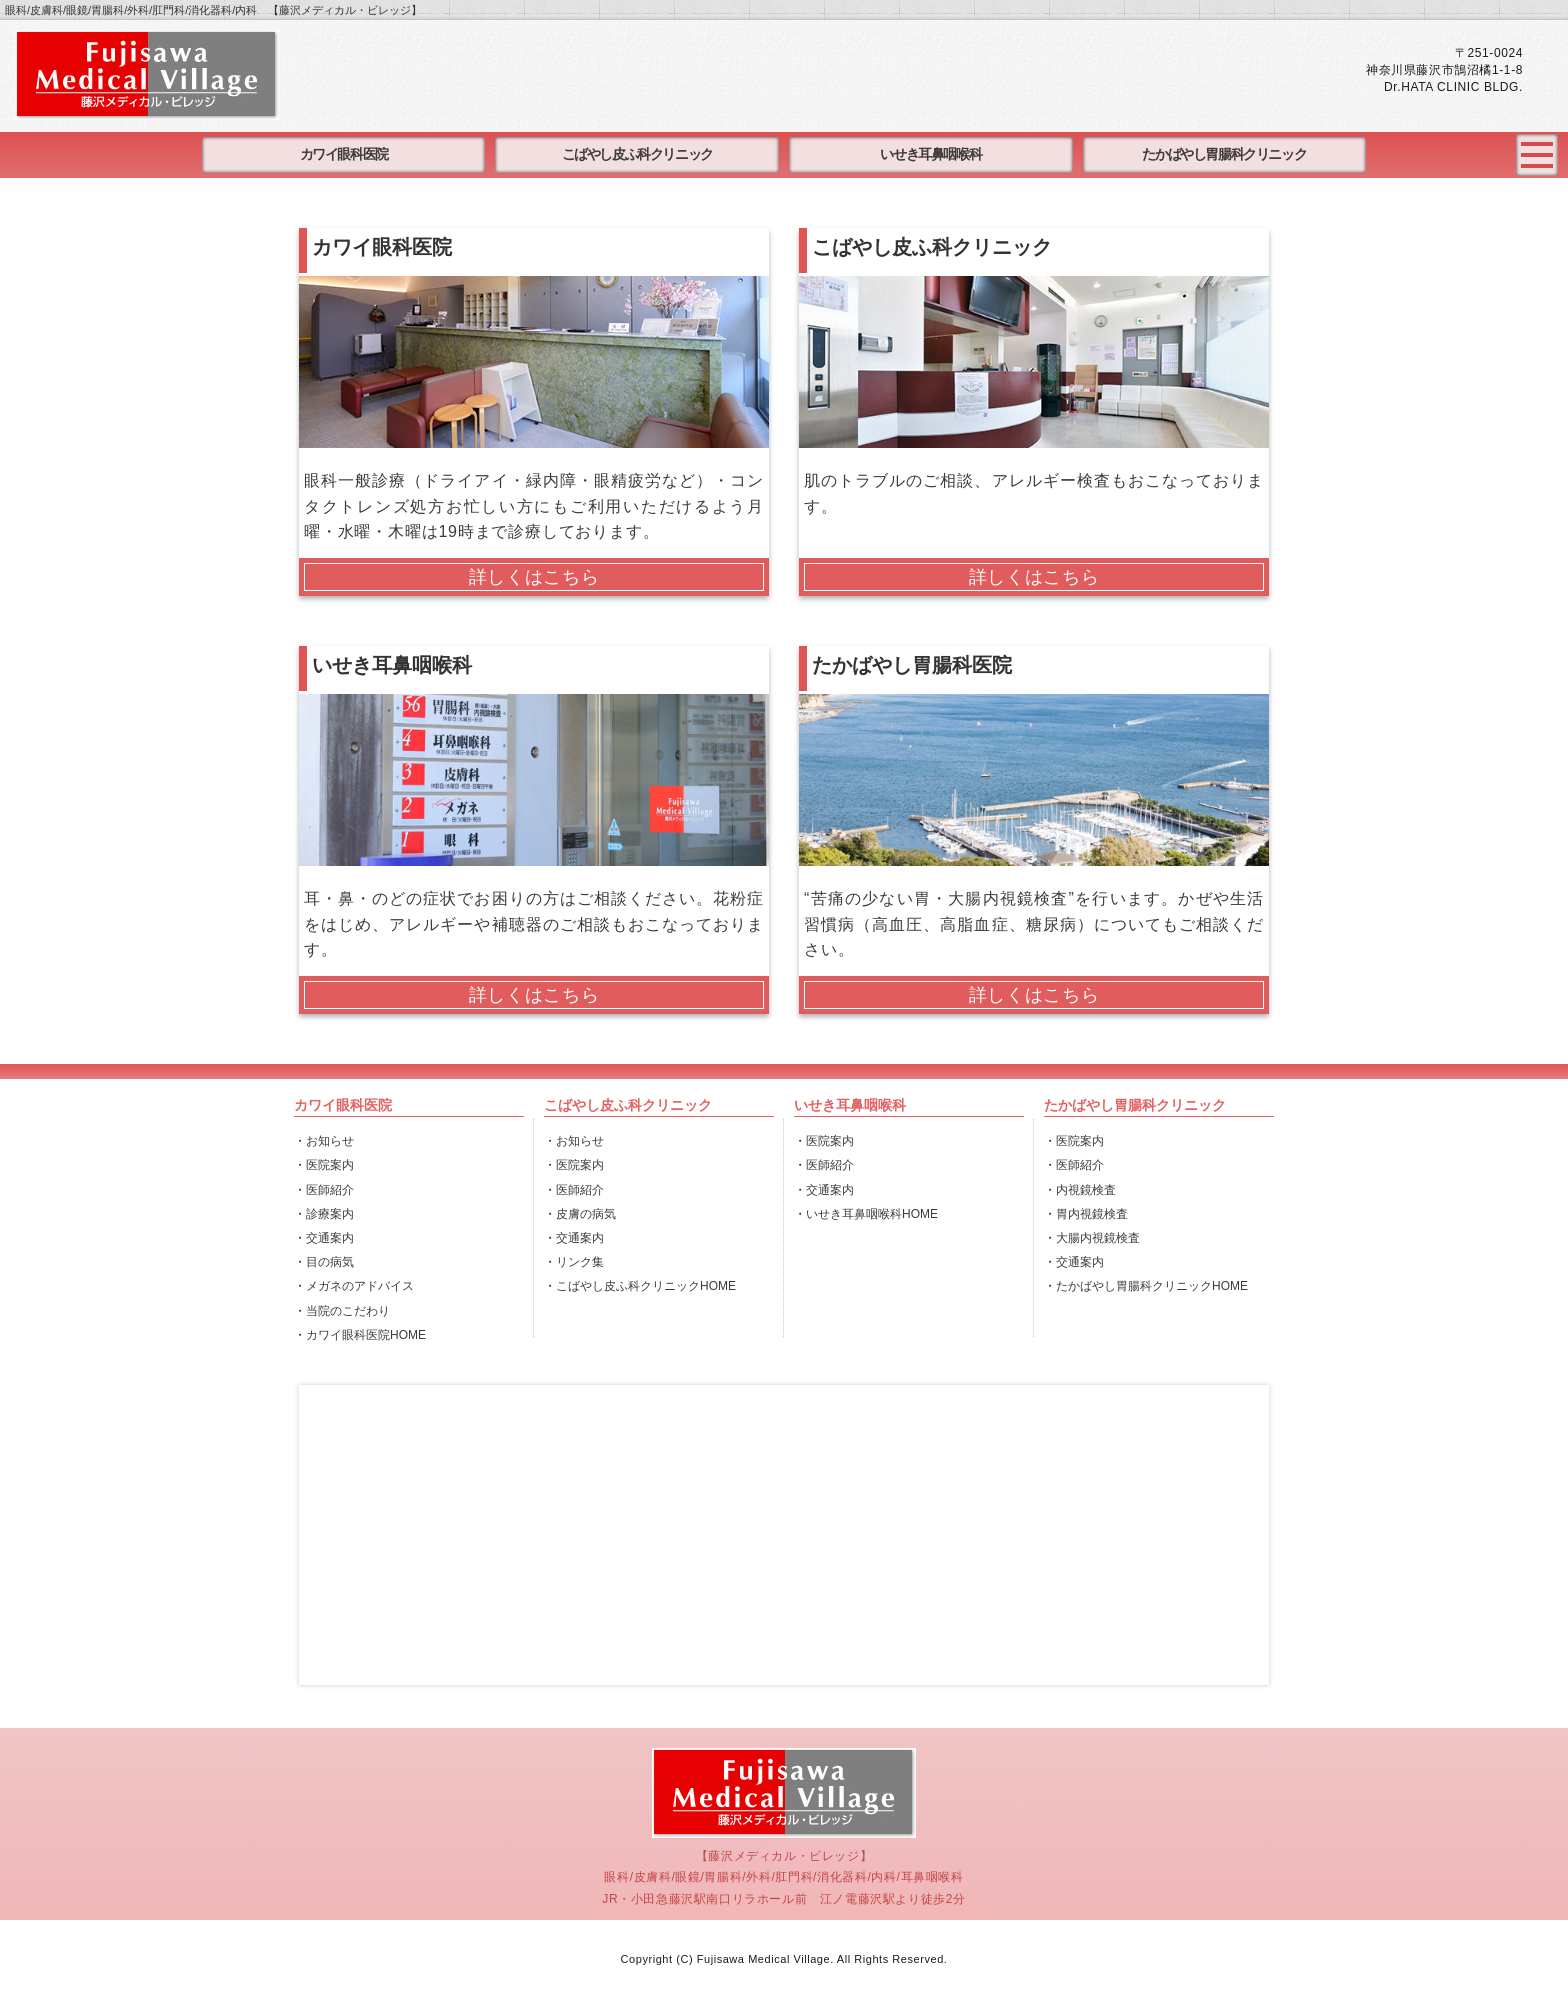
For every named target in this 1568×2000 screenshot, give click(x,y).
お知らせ (330, 1141)
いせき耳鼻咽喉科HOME (872, 1214)
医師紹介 (330, 1190)
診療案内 (330, 1214)
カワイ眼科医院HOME (366, 1335)
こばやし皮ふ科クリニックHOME (646, 1286)
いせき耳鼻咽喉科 (930, 154)
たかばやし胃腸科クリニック (1224, 154)
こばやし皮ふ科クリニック (637, 154)
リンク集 (580, 1262)
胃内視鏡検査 (1092, 1214)
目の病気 (330, 1262)
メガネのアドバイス (360, 1286)
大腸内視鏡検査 (1098, 1238)
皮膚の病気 (586, 1214)
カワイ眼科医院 (344, 154)
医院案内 (330, 1165)
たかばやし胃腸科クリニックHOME (1152, 1286)
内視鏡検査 (1086, 1190)
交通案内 (330, 1238)
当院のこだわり (348, 1311)
